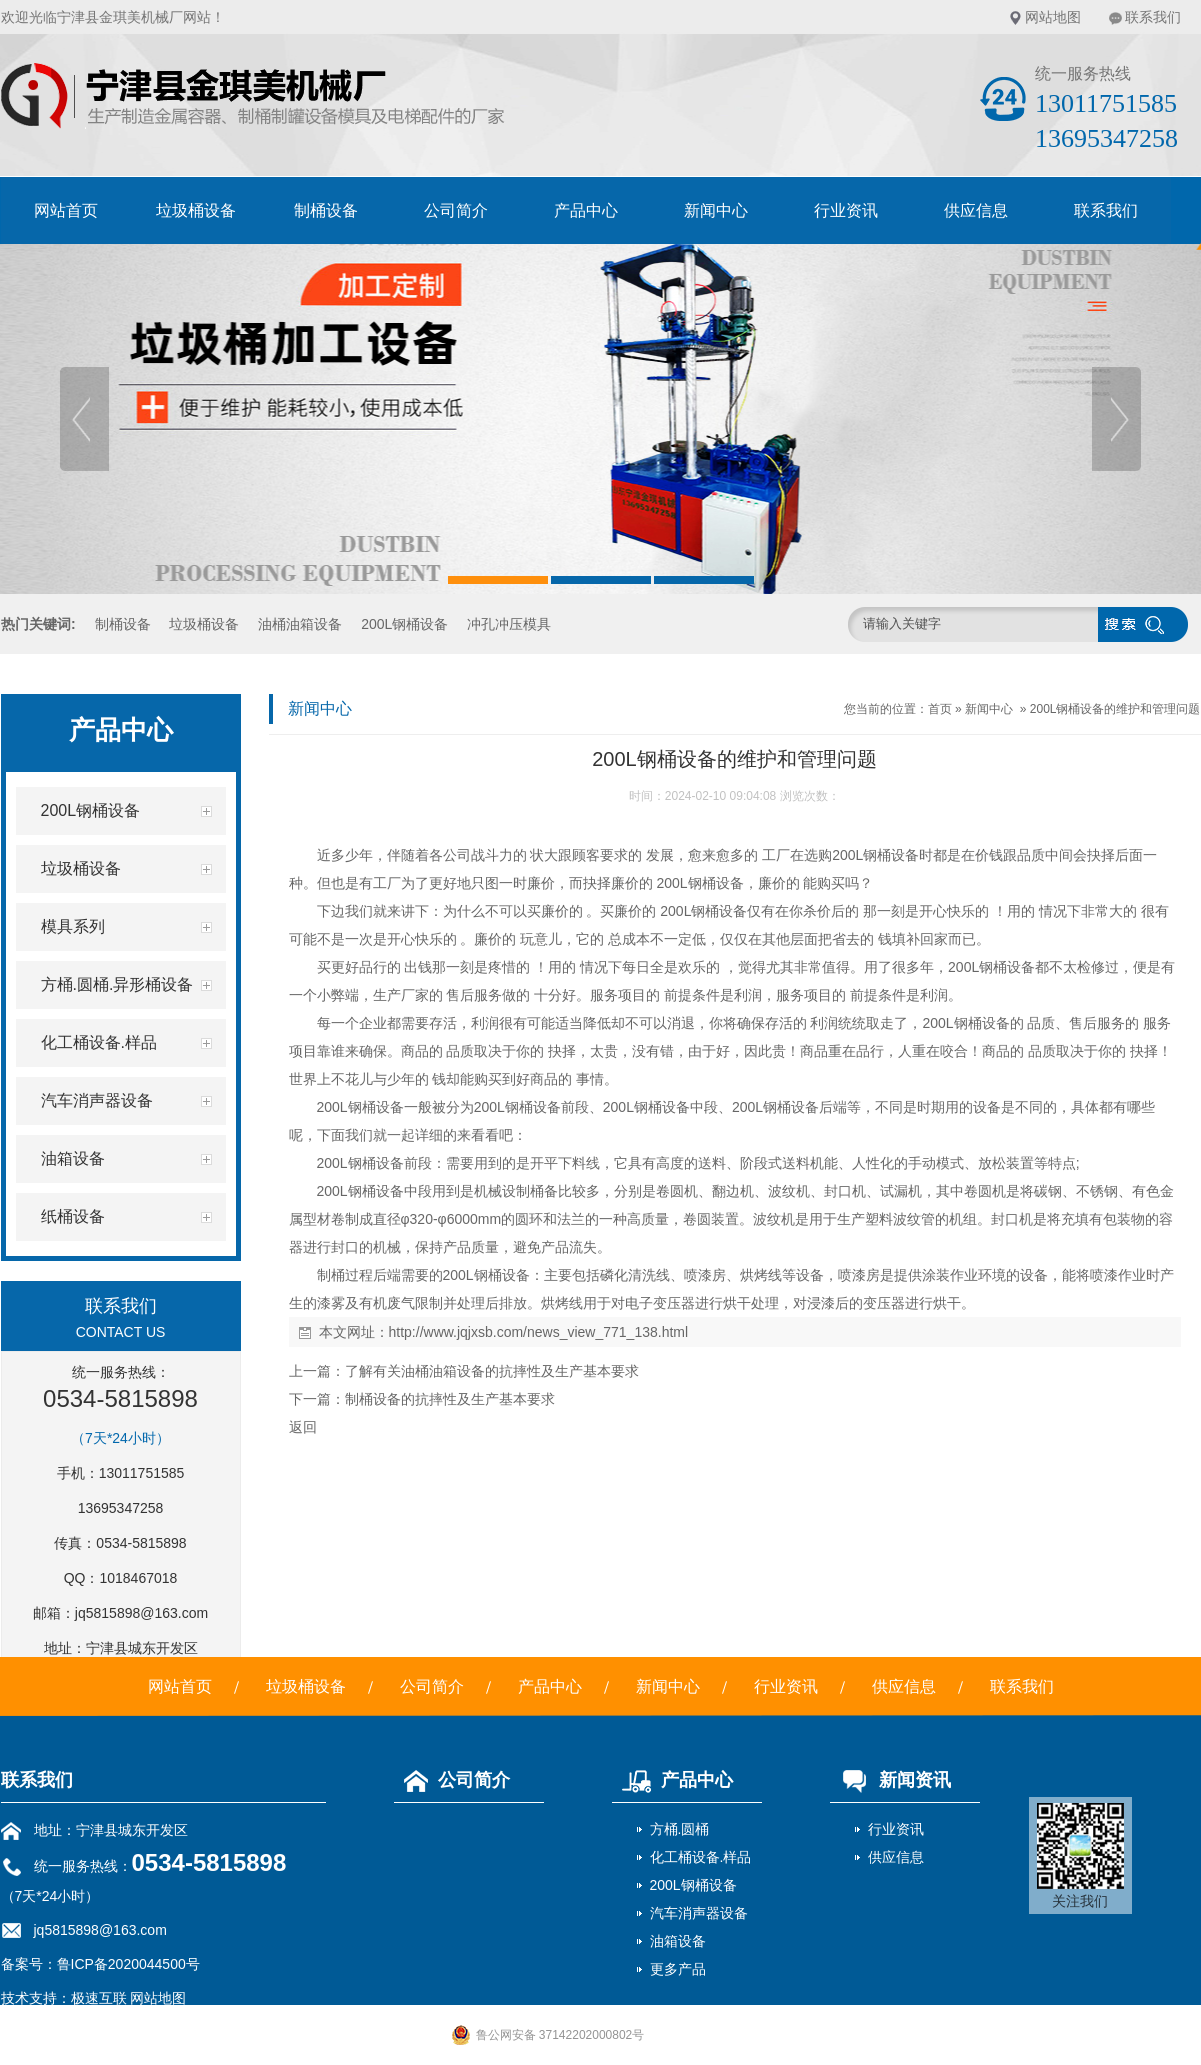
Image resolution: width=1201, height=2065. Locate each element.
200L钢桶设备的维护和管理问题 (1115, 709)
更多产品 (678, 1969)
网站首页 (66, 210)
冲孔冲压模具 (509, 624)
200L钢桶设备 (404, 624)
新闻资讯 (890, 1780)
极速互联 (99, 1998)
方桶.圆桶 (680, 1829)
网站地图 (1053, 17)
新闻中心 (716, 210)
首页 (940, 709)
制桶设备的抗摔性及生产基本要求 (450, 1399)
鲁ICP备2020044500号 (128, 1964)
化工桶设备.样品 (701, 1857)
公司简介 (456, 210)
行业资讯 (846, 210)
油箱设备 (678, 1941)
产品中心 (586, 210)
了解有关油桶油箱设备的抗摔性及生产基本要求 (492, 1371)
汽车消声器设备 (699, 1913)
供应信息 (976, 210)
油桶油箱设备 (300, 624)
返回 (303, 1427)
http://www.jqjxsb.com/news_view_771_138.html (539, 1332)
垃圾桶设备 (196, 210)
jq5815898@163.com (141, 1613)
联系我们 (1153, 17)
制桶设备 (326, 210)
